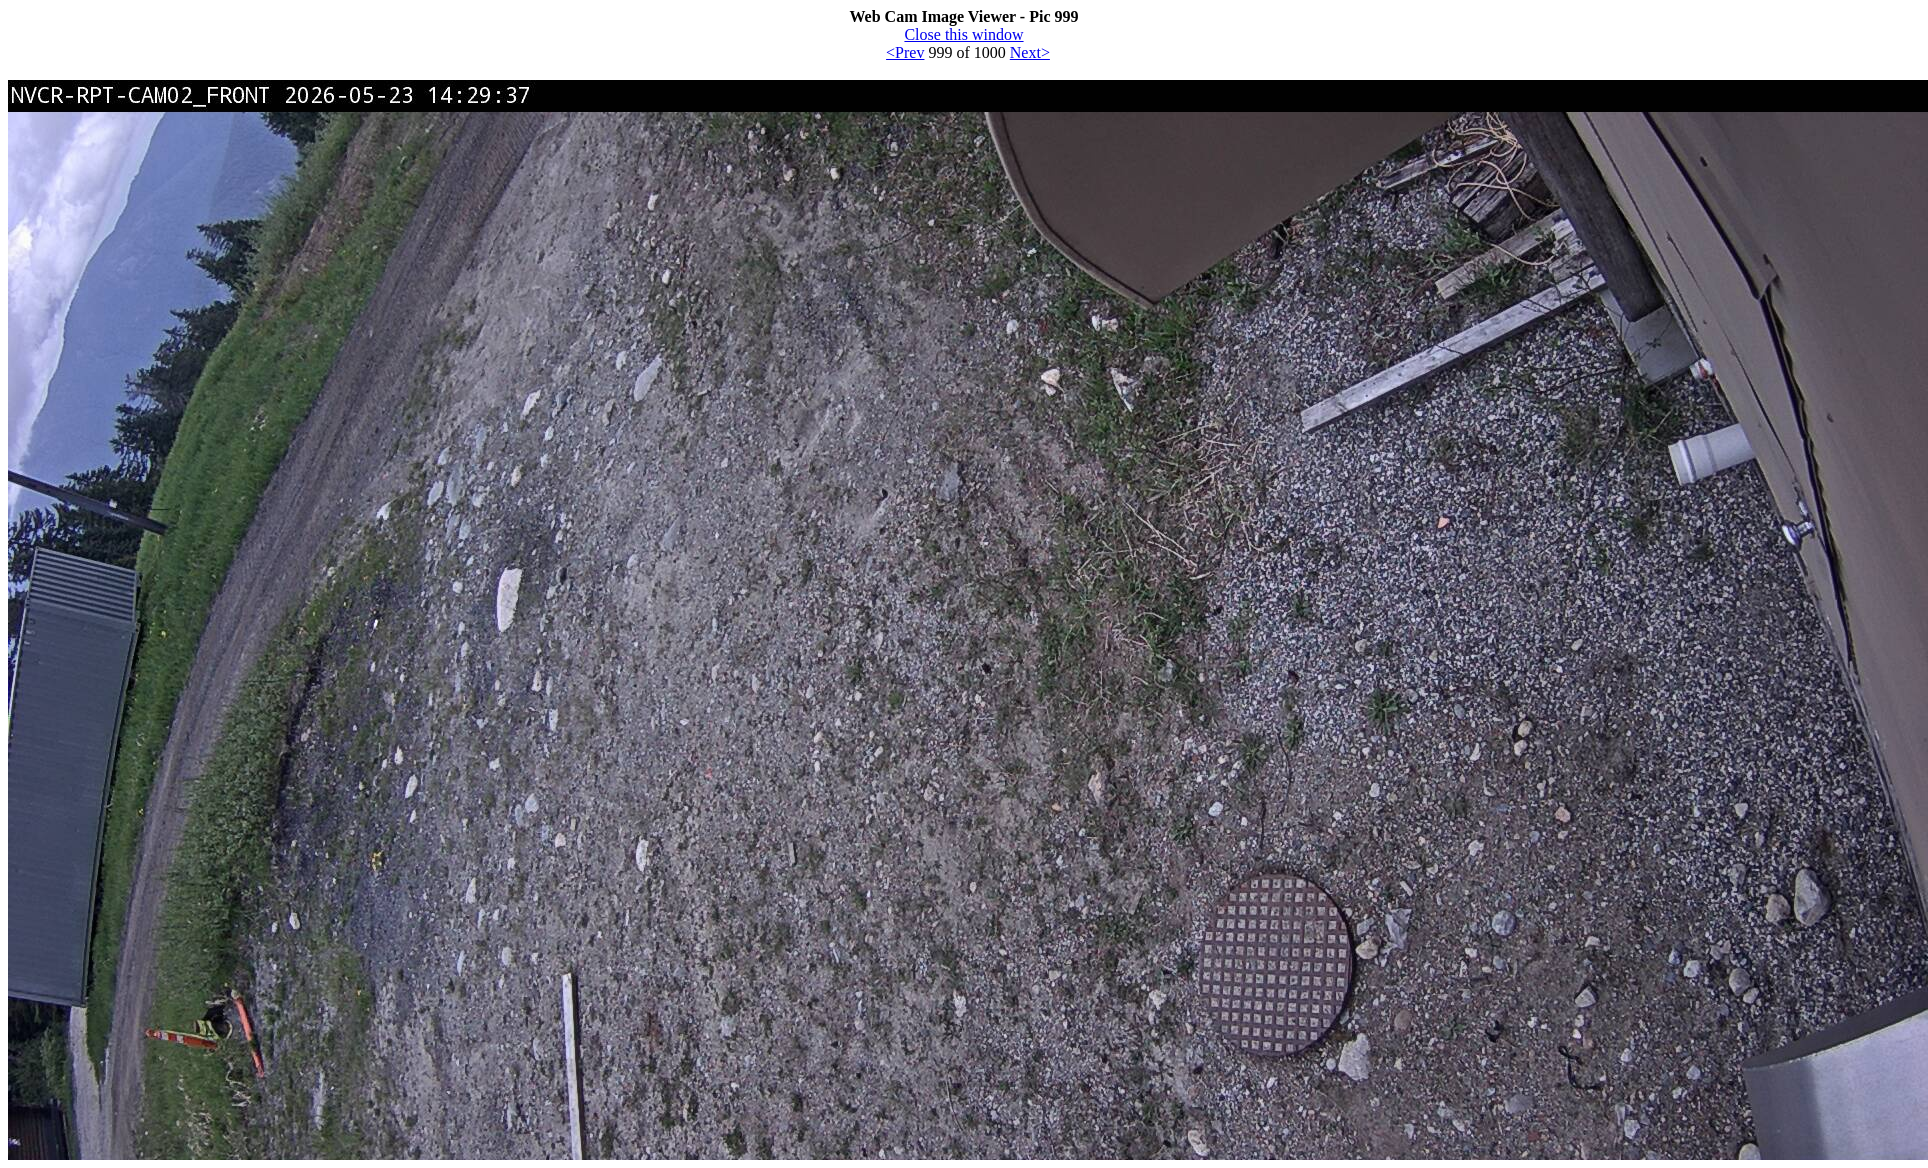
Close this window (963, 34)
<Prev (905, 52)
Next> (1030, 52)
